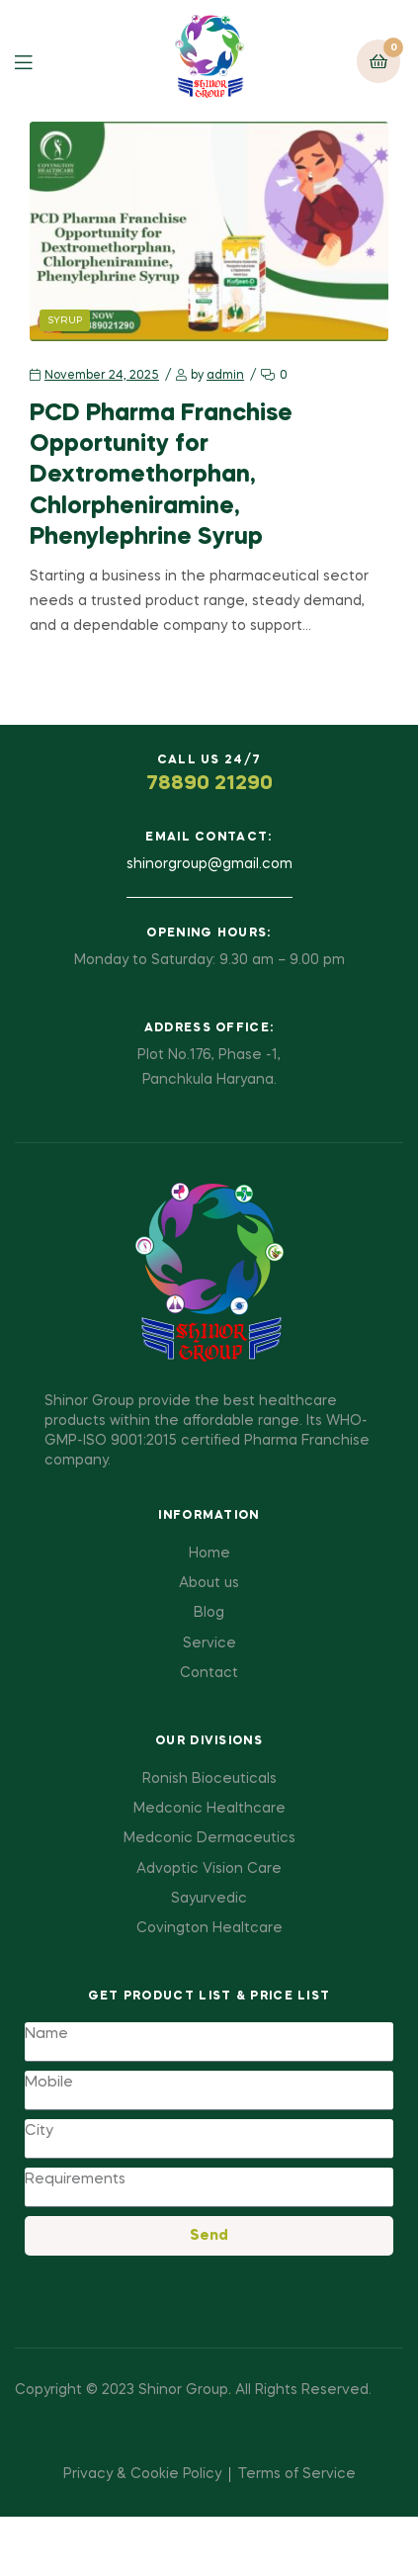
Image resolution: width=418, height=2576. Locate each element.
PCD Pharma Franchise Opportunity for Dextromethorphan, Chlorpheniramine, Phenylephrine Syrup (161, 475)
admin (225, 376)
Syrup (64, 320)
